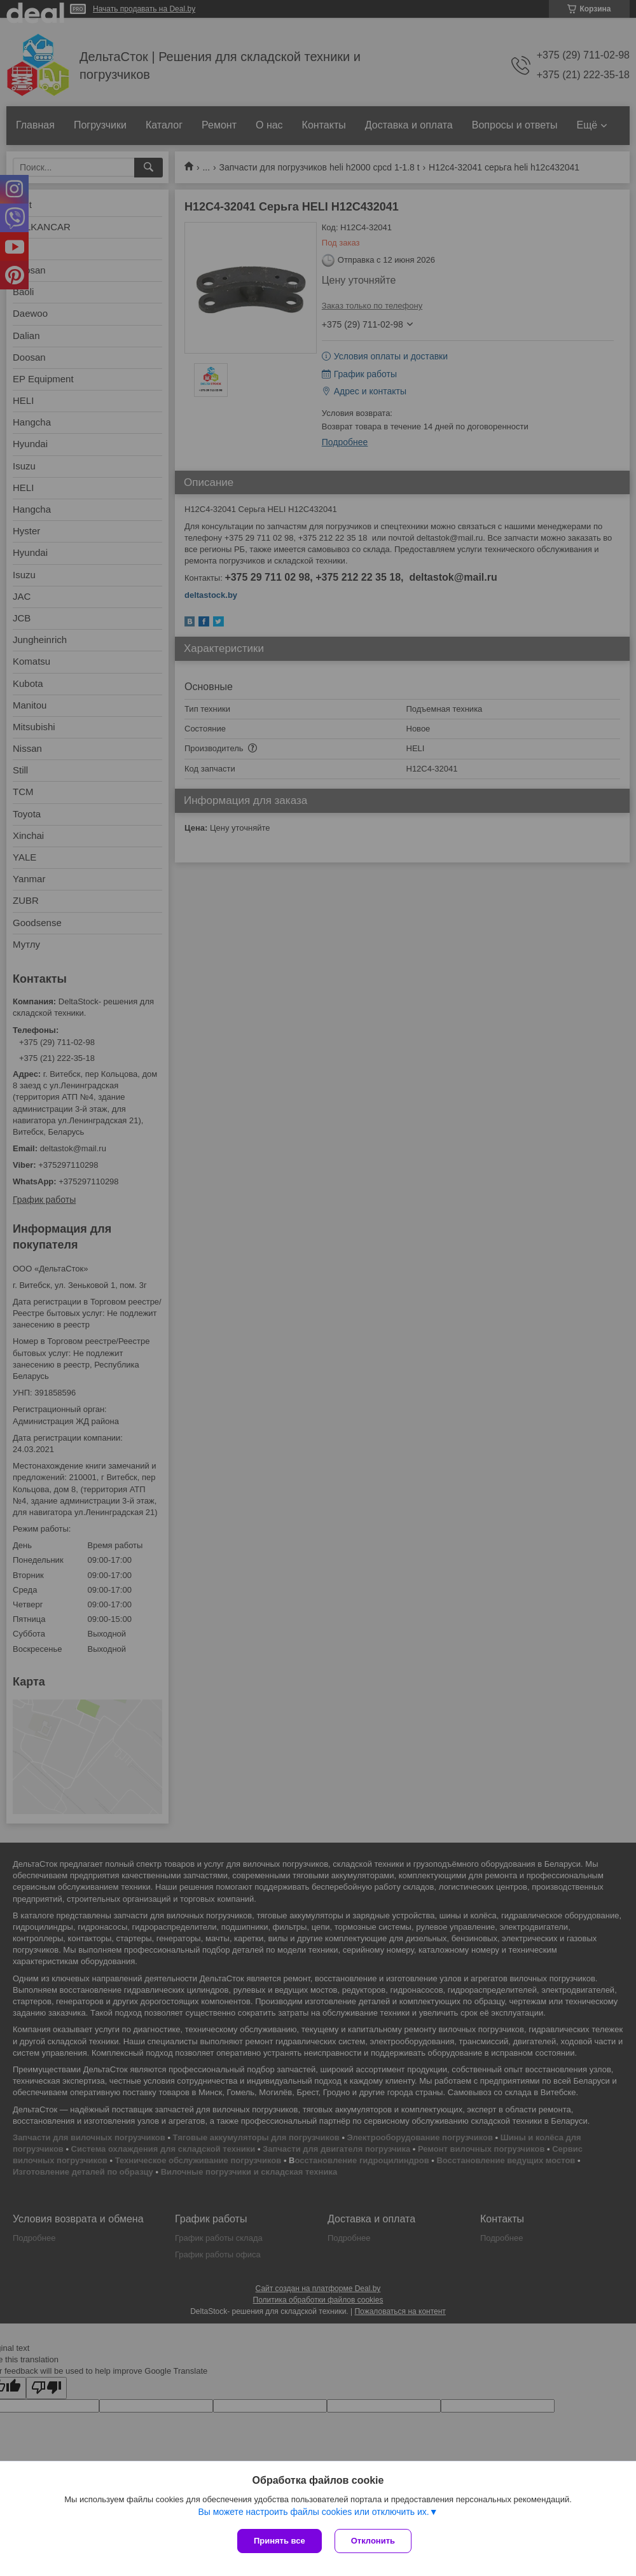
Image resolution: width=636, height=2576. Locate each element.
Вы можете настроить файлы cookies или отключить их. (313, 2512)
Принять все (279, 2540)
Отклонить (373, 2540)
